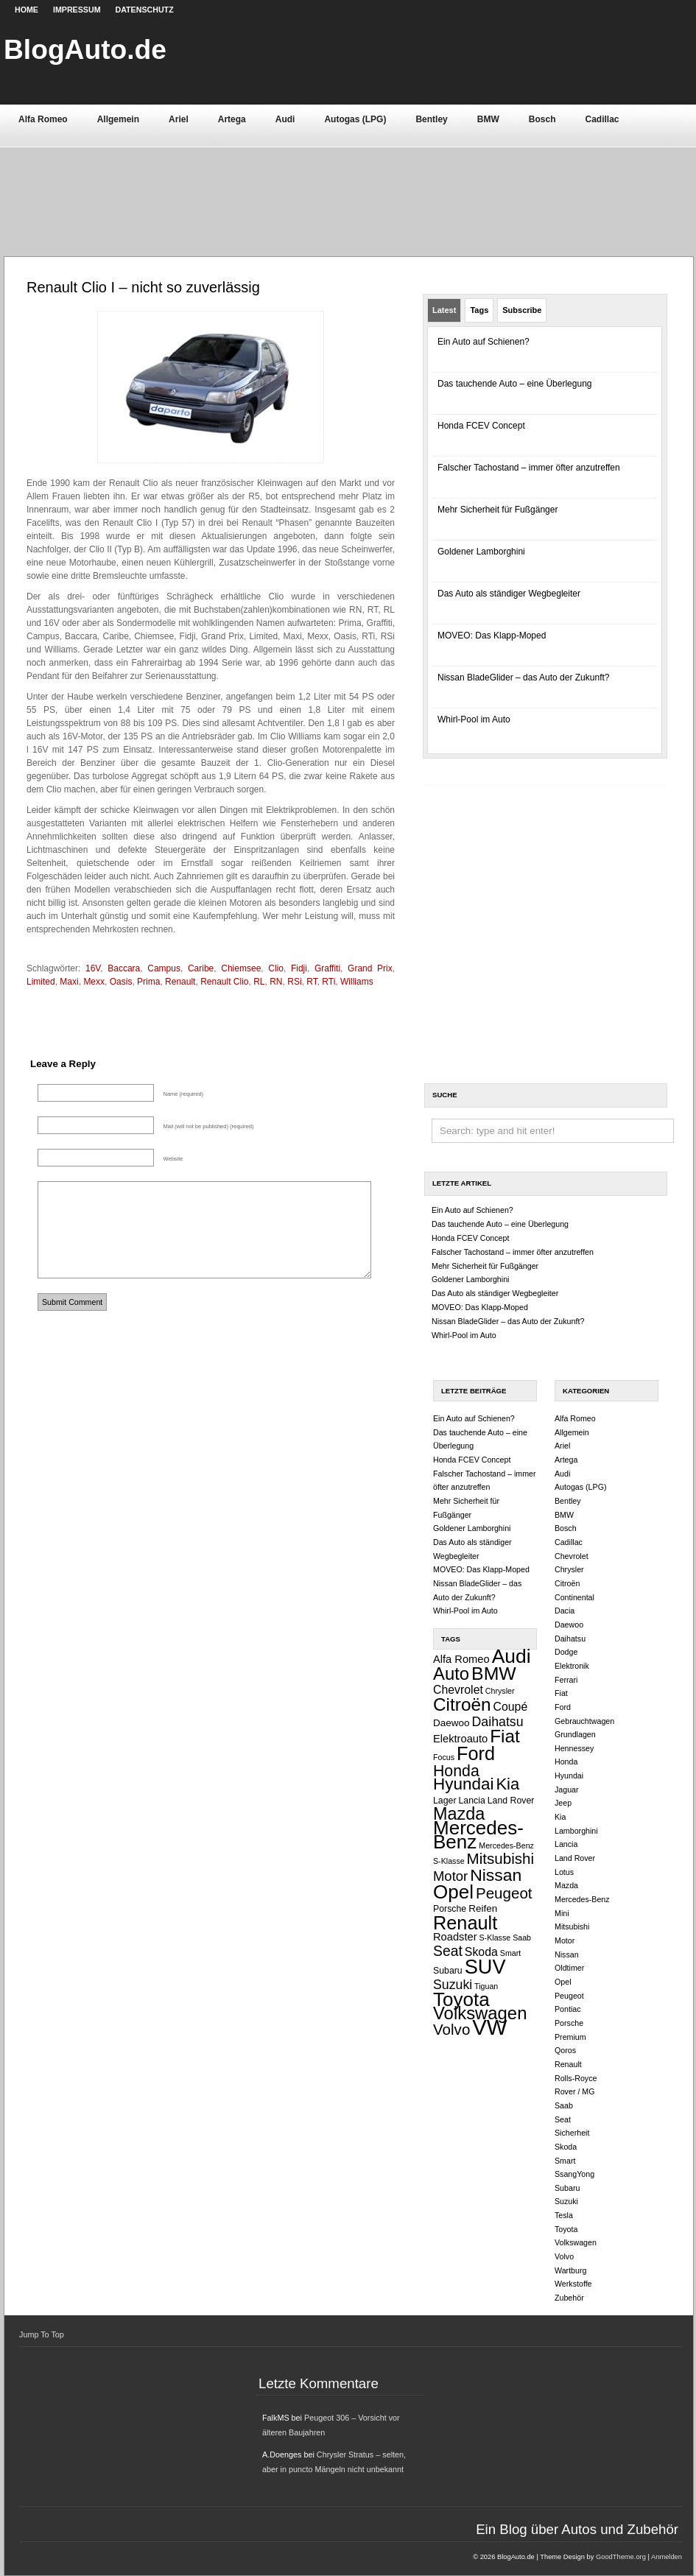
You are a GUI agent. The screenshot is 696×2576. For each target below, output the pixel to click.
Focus (443, 1757)
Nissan (495, 1875)
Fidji (299, 968)
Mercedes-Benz (478, 1835)
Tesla (564, 2215)
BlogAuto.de (85, 49)
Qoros (565, 2050)
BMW (488, 119)
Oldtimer (569, 1967)
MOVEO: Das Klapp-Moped (491, 635)
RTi (328, 981)
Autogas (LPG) (355, 119)
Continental (574, 1597)
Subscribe (521, 310)
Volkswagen (480, 2013)
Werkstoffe (573, 2283)
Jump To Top (41, 2334)
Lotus (564, 1872)
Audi (285, 119)
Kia (507, 1784)
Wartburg (570, 2270)
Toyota (461, 1999)
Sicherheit (572, 2132)
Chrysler (500, 1690)
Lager (445, 1800)
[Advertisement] (348, 186)
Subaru (448, 1971)
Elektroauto (460, 1739)
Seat (448, 1951)
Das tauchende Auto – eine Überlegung (514, 384)
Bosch (542, 119)
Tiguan (486, 1986)
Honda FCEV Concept (481, 425)
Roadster (455, 1937)
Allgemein (118, 119)
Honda (456, 1771)
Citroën (462, 1704)
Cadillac (602, 119)
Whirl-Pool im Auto (473, 719)
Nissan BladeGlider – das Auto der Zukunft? (523, 677)
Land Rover (511, 1800)
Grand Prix (370, 968)
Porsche (449, 1909)
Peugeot (504, 1893)
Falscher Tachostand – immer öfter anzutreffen (528, 467)
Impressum (77, 9)
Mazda (459, 1813)
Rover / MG (574, 2091)
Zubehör (569, 2297)
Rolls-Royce (576, 2078)
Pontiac (568, 2009)
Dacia (564, 1610)
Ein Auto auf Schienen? (483, 342)
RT (311, 981)
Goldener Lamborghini (481, 551)
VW (489, 2027)
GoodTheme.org (621, 2557)
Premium (570, 2037)
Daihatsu (498, 1721)
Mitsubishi (501, 1858)
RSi (294, 981)
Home (26, 9)
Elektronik (572, 1665)
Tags (479, 310)
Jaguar (567, 1789)
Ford (476, 1753)
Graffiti (327, 968)
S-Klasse (495, 1937)
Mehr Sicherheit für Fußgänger (497, 509)
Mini (562, 1913)
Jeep (563, 1802)
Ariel (179, 119)
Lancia (471, 1800)
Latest (444, 310)
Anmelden (666, 2557)
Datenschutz (145, 9)
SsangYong (574, 2173)
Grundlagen (575, 1734)
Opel (453, 1892)
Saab (522, 1937)
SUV (485, 1966)
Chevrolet (458, 1689)
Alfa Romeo (43, 119)
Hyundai (463, 1784)
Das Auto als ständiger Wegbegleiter (508, 593)
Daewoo (451, 1722)
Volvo (451, 2029)
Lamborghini (576, 1830)
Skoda (481, 1952)
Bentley (431, 119)
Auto (451, 1673)
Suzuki (452, 1984)
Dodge (566, 1651)
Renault (465, 1922)
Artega (232, 119)
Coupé (510, 1706)
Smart (510, 1953)
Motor (450, 1876)
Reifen (482, 1908)
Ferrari (566, 1679)
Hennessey (574, 1748)
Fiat (505, 1736)
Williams (356, 981)
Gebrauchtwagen (584, 1721)
